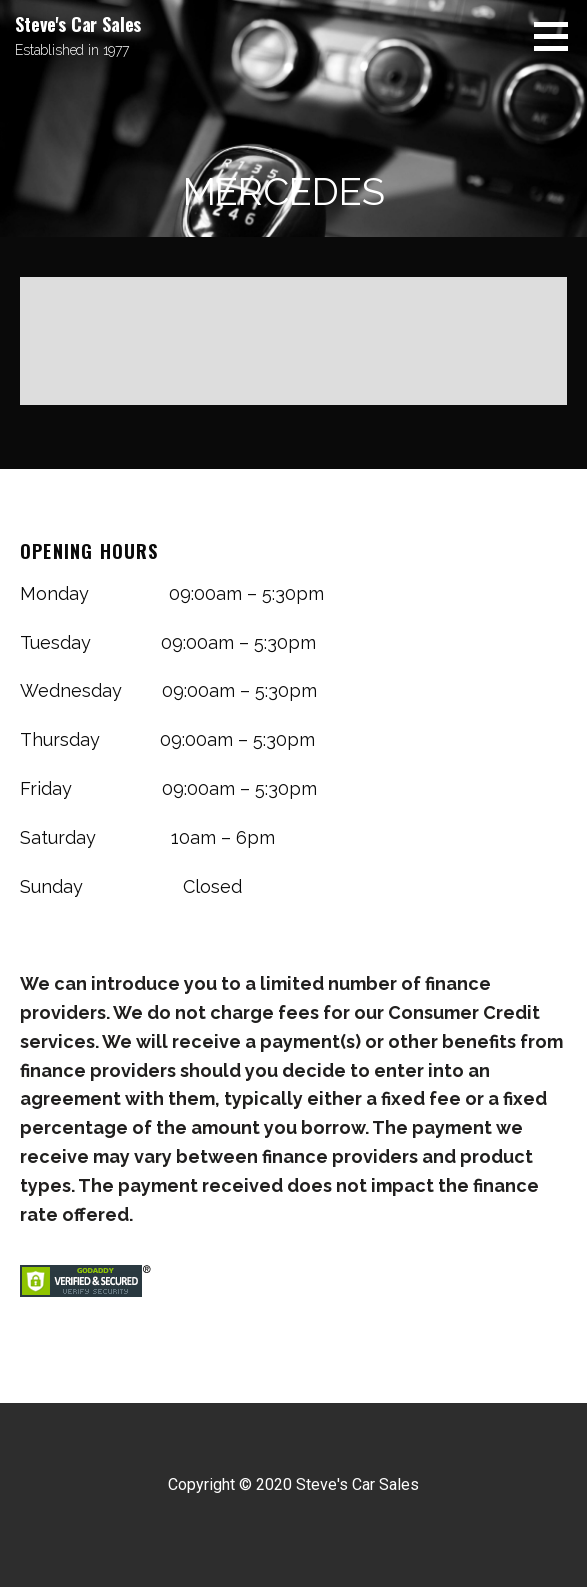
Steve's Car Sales (78, 24)
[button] (558, 36)
